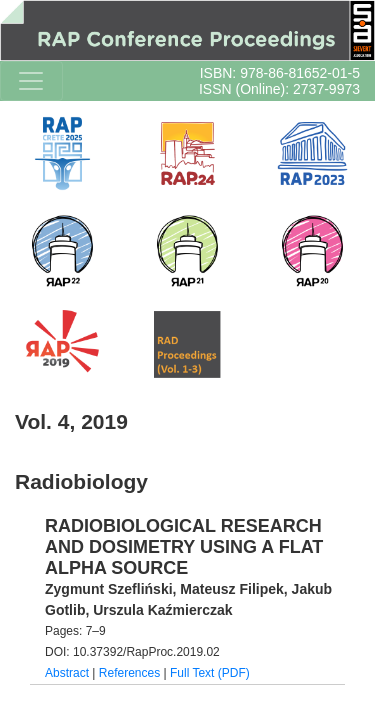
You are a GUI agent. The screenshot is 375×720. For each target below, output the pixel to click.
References (129, 673)
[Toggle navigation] (31, 81)
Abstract (67, 673)
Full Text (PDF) (210, 673)
